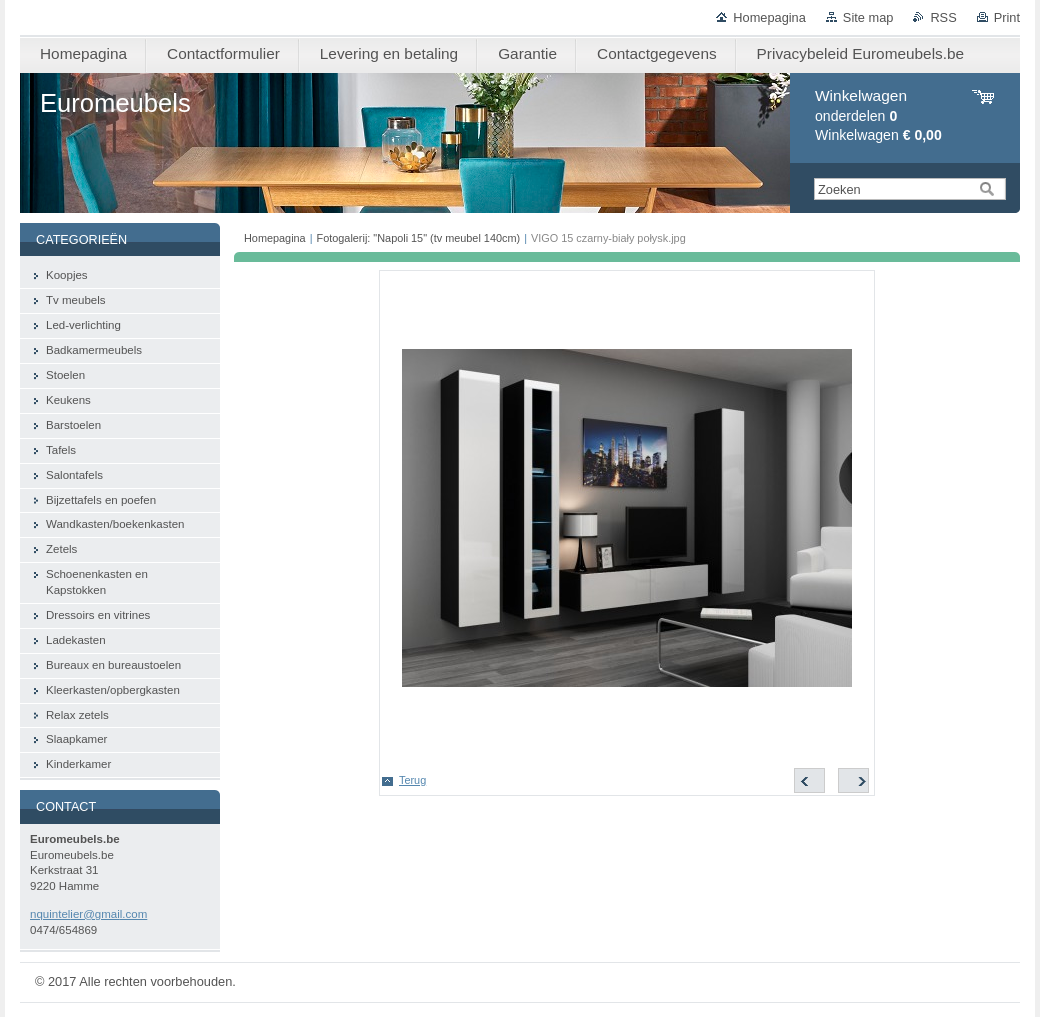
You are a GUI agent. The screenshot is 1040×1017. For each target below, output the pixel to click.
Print (1007, 17)
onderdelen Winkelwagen (878, 115)
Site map (868, 17)
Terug (412, 780)
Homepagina (769, 17)
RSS (943, 17)
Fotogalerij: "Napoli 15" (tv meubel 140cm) (419, 238)
